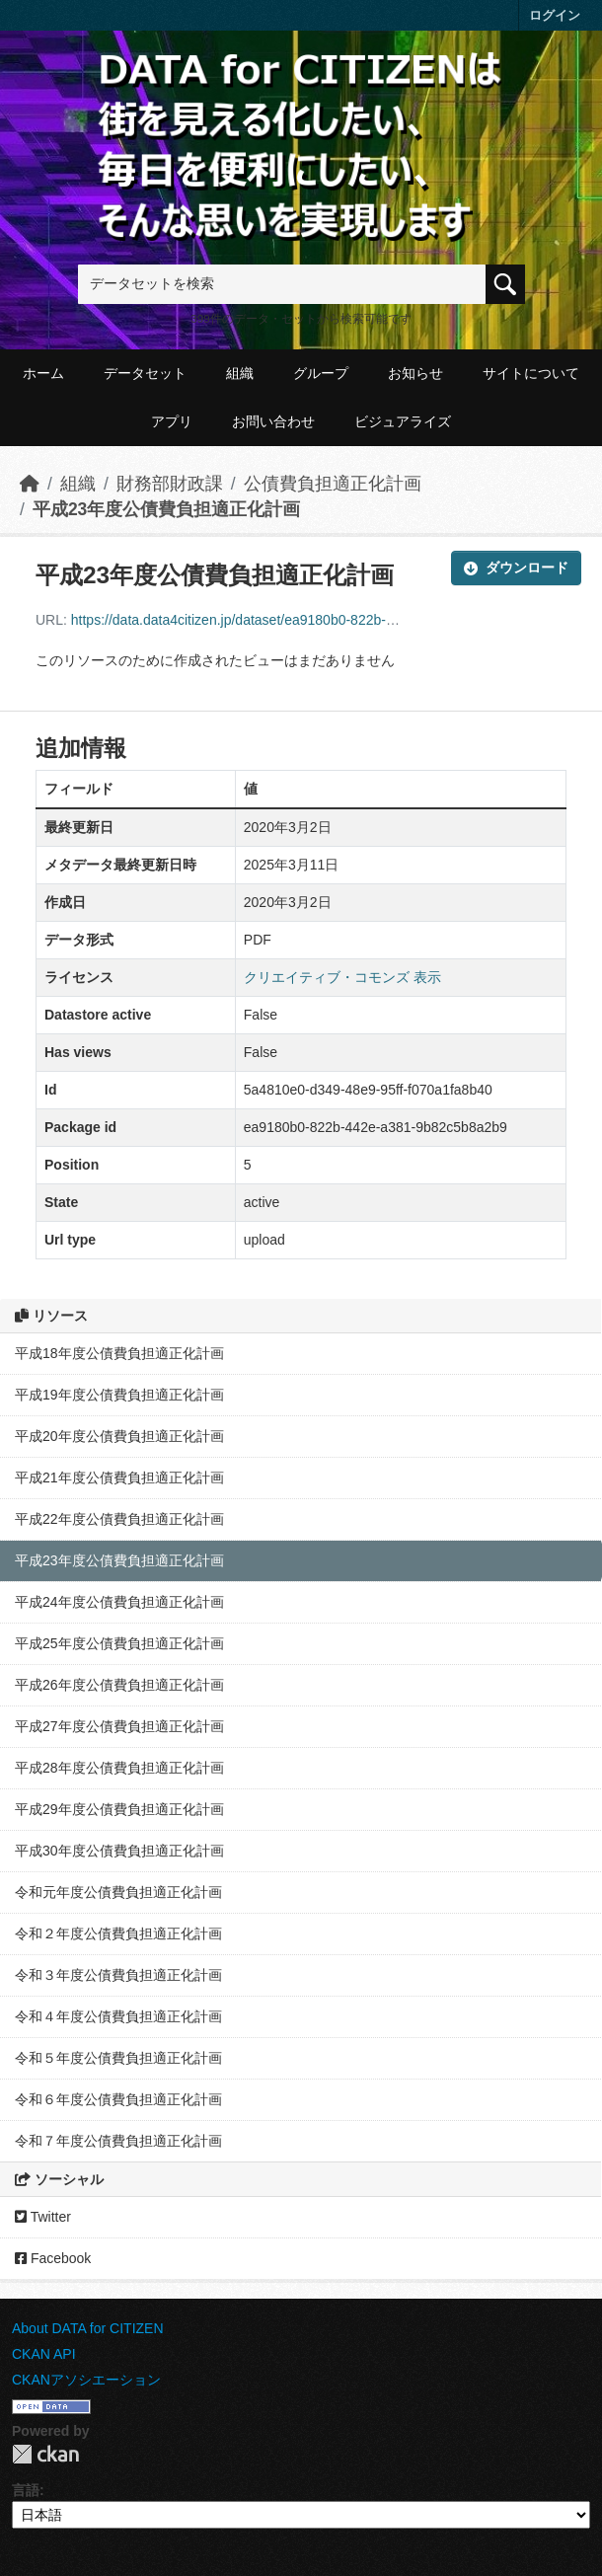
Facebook (53, 2258)
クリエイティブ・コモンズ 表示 (342, 977)
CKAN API (44, 2354)
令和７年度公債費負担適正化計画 (118, 2141)
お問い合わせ (273, 421)
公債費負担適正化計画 (332, 483)
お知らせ (415, 373)
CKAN (45, 2454)
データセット (145, 373)
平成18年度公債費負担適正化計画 (119, 1353)
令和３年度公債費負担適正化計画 (118, 1975)
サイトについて (531, 373)
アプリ (171, 421)
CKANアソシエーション (86, 2379)
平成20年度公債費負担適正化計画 (119, 1436)
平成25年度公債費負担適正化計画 (119, 1643)
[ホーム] (29, 483)
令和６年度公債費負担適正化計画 (118, 2099)
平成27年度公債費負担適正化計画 (119, 1726)
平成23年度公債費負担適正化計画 (166, 509)
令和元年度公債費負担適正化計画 (118, 1892)
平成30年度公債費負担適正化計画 (119, 1850)
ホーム (43, 373)
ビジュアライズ (402, 421)
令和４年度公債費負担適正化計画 (118, 2016)
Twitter (43, 2217)
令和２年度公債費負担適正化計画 (118, 1933)
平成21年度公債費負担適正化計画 (119, 1477)
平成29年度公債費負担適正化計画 (119, 1809)
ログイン (554, 15)
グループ (320, 373)
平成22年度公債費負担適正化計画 (119, 1519)
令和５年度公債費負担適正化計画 (118, 2058)
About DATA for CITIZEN (88, 2328)
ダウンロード (516, 567)
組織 (240, 373)
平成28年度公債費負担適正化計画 (119, 1768)
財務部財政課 (169, 483)
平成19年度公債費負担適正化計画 (119, 1394)
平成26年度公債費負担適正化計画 (119, 1685)
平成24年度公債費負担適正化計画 (119, 1602)
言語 (25, 2490)
